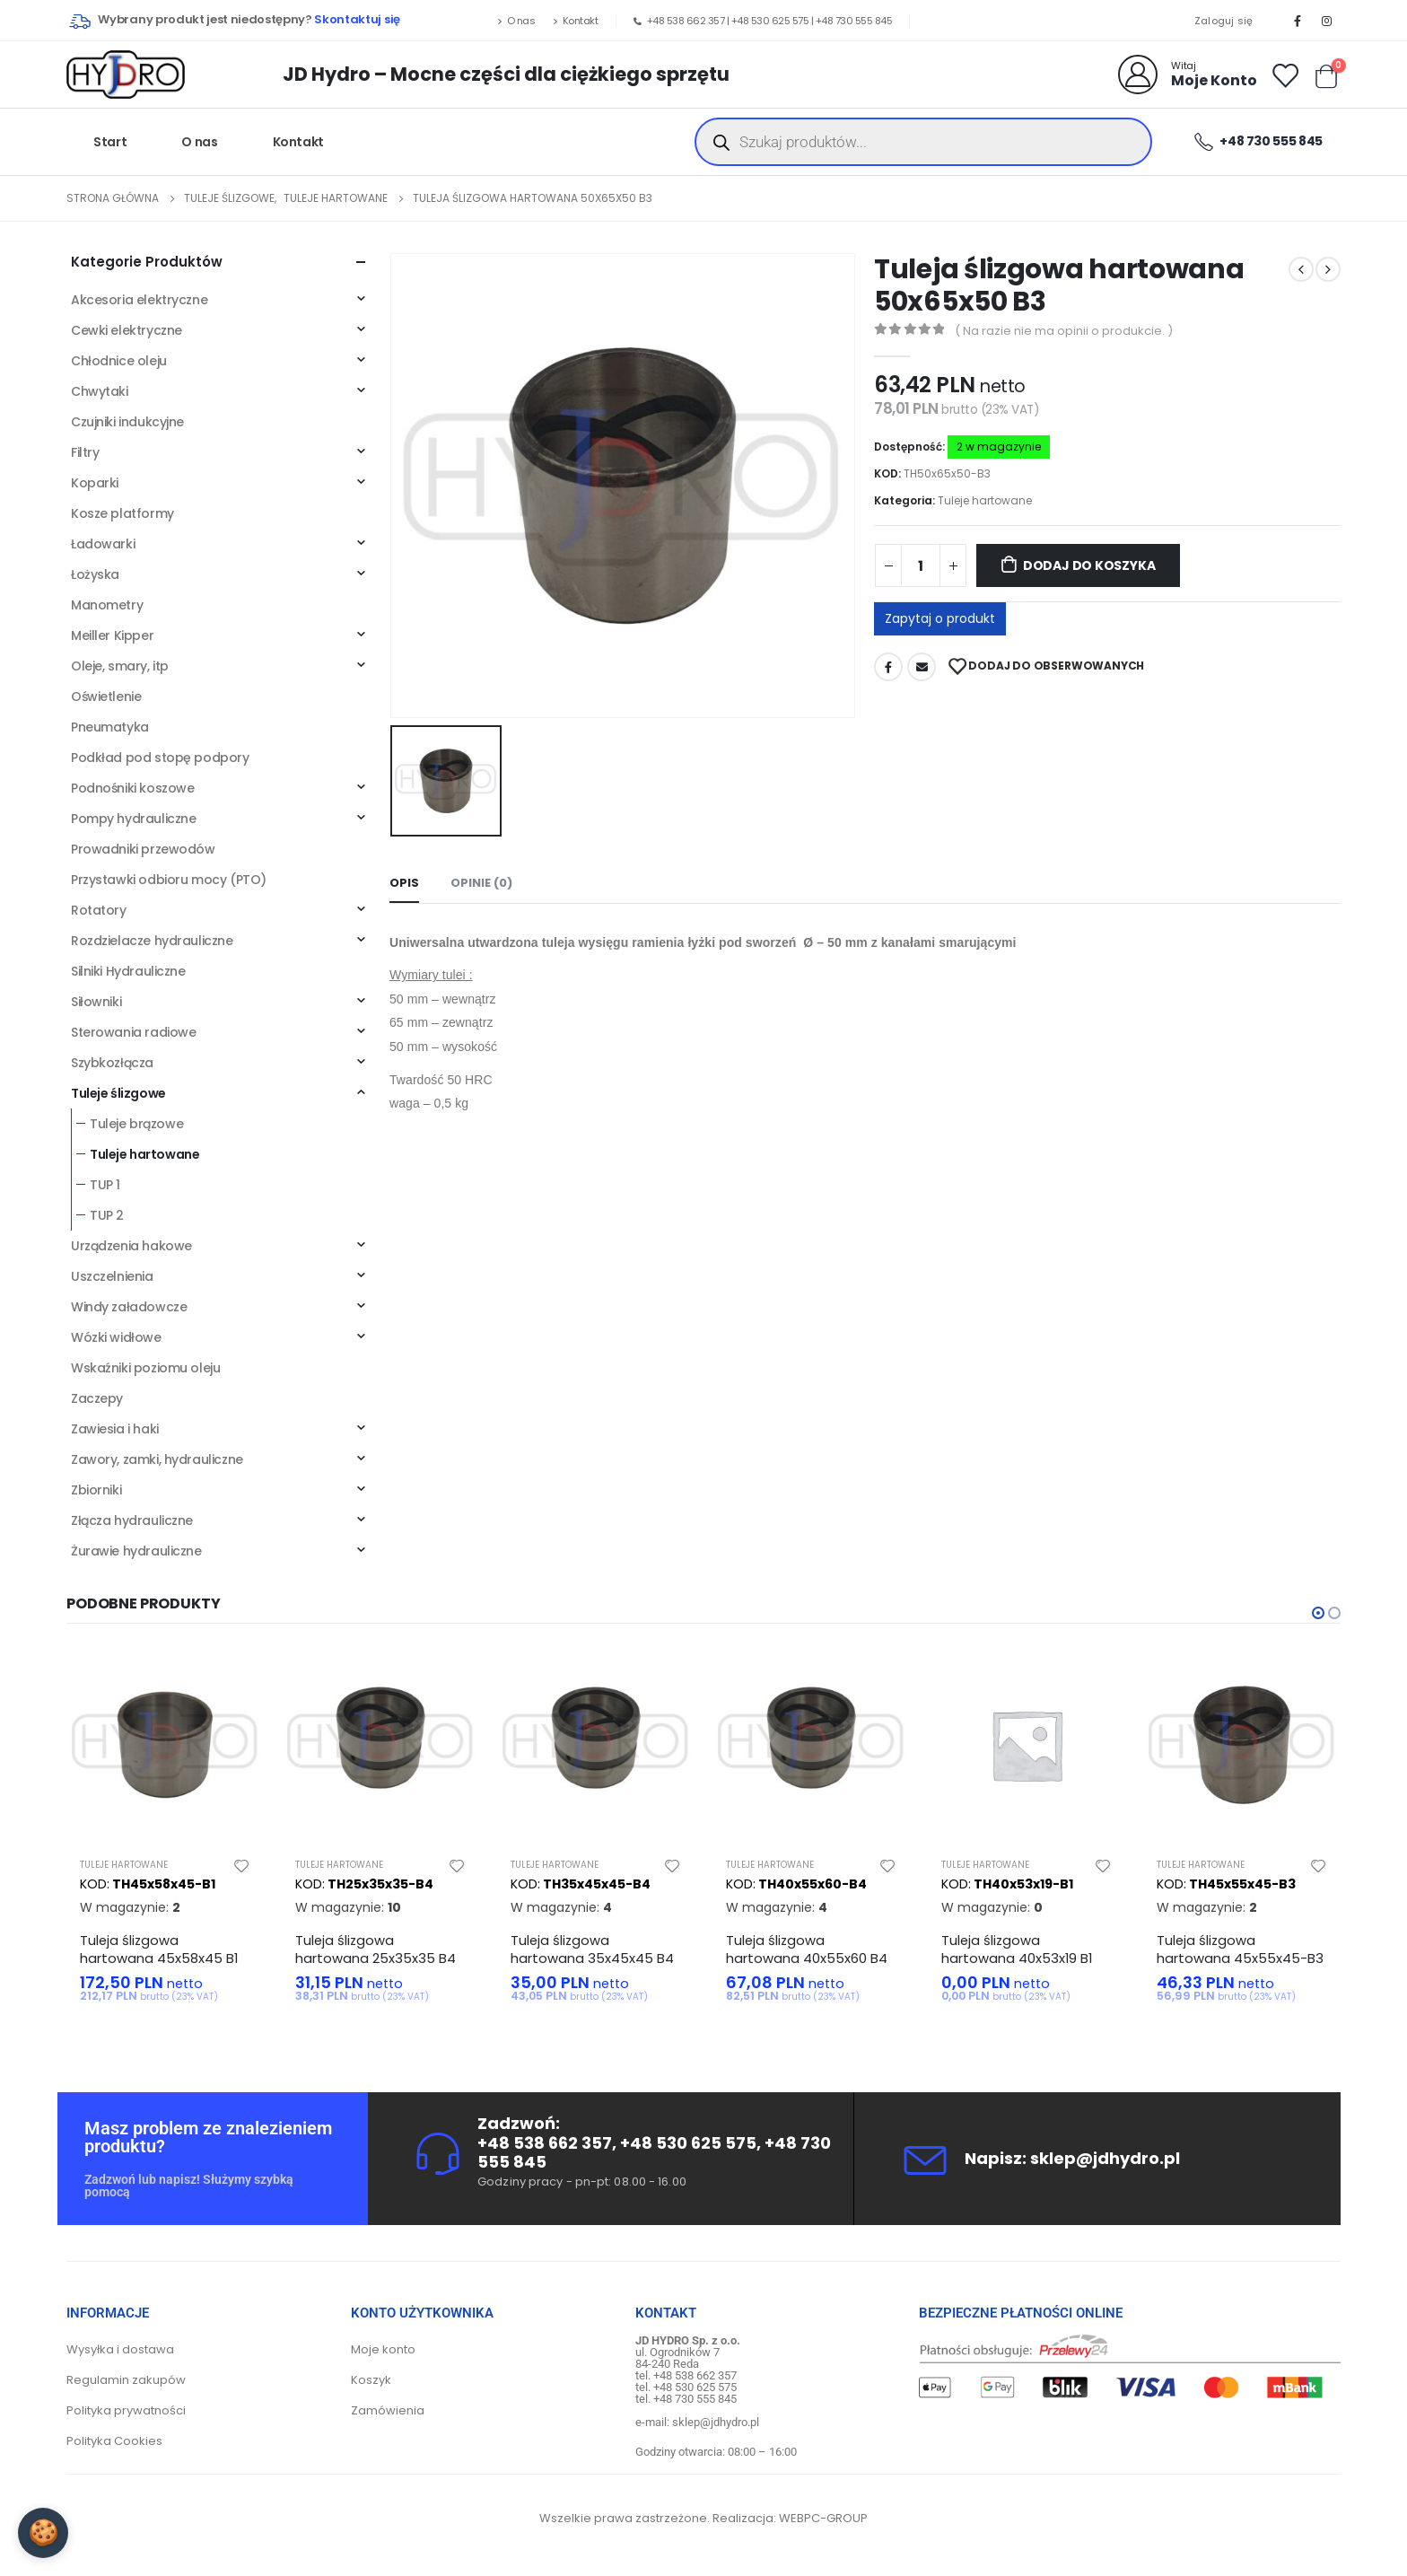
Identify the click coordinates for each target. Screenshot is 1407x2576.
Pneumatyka (110, 727)
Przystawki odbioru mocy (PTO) (169, 880)
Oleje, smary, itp (120, 666)
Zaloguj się (1224, 20)
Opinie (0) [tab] (481, 882)
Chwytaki (99, 391)
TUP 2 (107, 1215)
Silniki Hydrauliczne (128, 971)
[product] (165, 1745)
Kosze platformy (122, 513)
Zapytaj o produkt (940, 618)
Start (110, 142)
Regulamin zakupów (126, 2379)
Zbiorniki (96, 1490)
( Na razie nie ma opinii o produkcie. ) (1064, 330)
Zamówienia (387, 2410)
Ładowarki (103, 544)
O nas (516, 20)
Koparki (94, 483)
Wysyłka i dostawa (120, 2349)
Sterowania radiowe (133, 1032)
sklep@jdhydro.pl (1105, 2158)
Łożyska (95, 574)
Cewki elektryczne (126, 330)
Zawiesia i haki (115, 1429)
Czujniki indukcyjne (127, 422)
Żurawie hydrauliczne (136, 1551)
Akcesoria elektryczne (139, 300)
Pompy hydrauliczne (133, 819)
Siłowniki (96, 1002)
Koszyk (371, 2379)
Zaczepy (97, 1398)
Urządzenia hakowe (131, 1246)
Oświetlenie (106, 696)
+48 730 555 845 (854, 20)
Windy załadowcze (129, 1307)
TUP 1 (105, 1185)
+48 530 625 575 (770, 20)
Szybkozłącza (112, 1063)
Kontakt (575, 20)
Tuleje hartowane (985, 500)
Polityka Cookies (114, 2440)
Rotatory (99, 910)
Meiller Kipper (112, 635)
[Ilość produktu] (920, 565)
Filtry (85, 452)
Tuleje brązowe (136, 1124)
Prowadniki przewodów (143, 849)
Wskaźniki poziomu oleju (145, 1368)
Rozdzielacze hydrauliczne (152, 941)
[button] (1318, 1613)
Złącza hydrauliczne (132, 1520)
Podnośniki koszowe (132, 788)
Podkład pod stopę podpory (160, 758)
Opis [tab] (404, 882)
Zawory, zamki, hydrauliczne (157, 1459)
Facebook (888, 667)
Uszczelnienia (112, 1276)
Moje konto (383, 2349)
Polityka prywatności (126, 2410)
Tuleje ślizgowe (118, 1093)
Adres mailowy (921, 667)
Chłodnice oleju (119, 361)
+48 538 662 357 (686, 20)
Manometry (107, 605)
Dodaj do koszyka (1089, 565)
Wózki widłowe (116, 1337)
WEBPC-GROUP (823, 2518)
